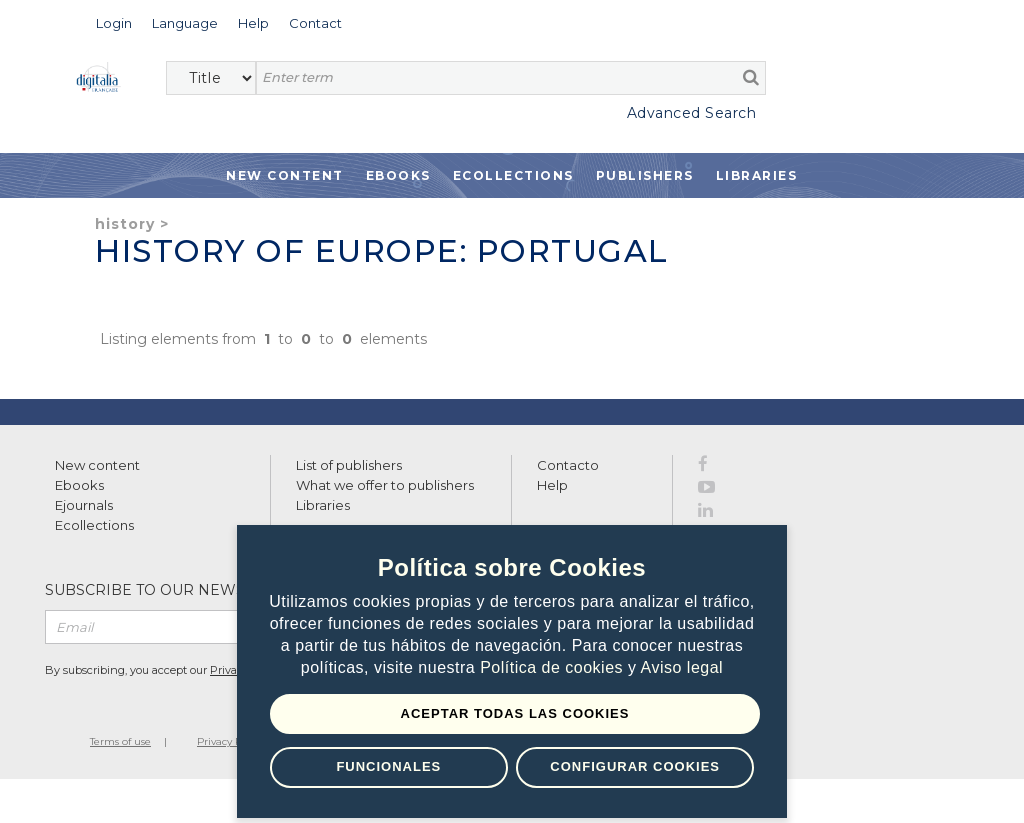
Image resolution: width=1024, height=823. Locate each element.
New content (97, 465)
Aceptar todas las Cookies (515, 713)
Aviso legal (682, 667)
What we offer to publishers (385, 485)
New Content (285, 175)
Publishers (645, 175)
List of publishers (349, 465)
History (125, 224)
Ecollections (513, 175)
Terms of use (120, 741)
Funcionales (388, 766)
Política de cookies (554, 667)
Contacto (568, 465)
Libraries (757, 175)
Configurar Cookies (635, 766)
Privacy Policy (230, 741)
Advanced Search (692, 113)
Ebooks (398, 175)
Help (552, 485)
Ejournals (84, 505)
